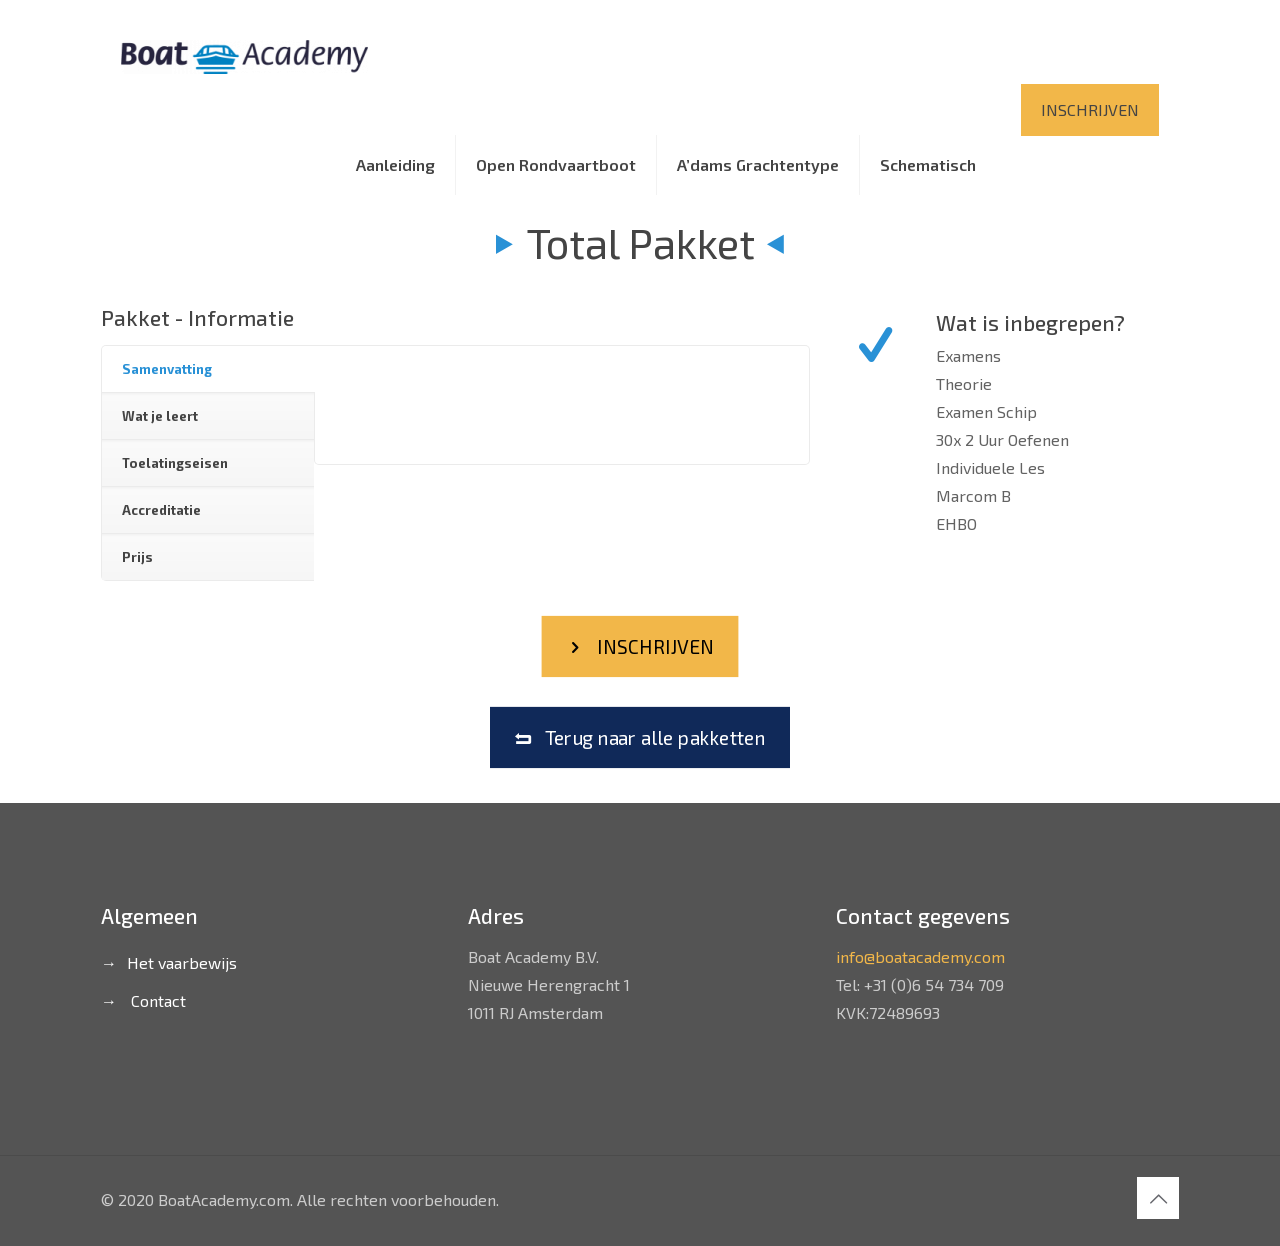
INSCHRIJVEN (1090, 109)
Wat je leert (160, 416)
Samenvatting (167, 369)
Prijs (137, 557)
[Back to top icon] (1158, 1198)
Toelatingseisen (175, 463)
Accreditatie (161, 510)
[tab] (208, 369)
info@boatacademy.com (920, 956)
